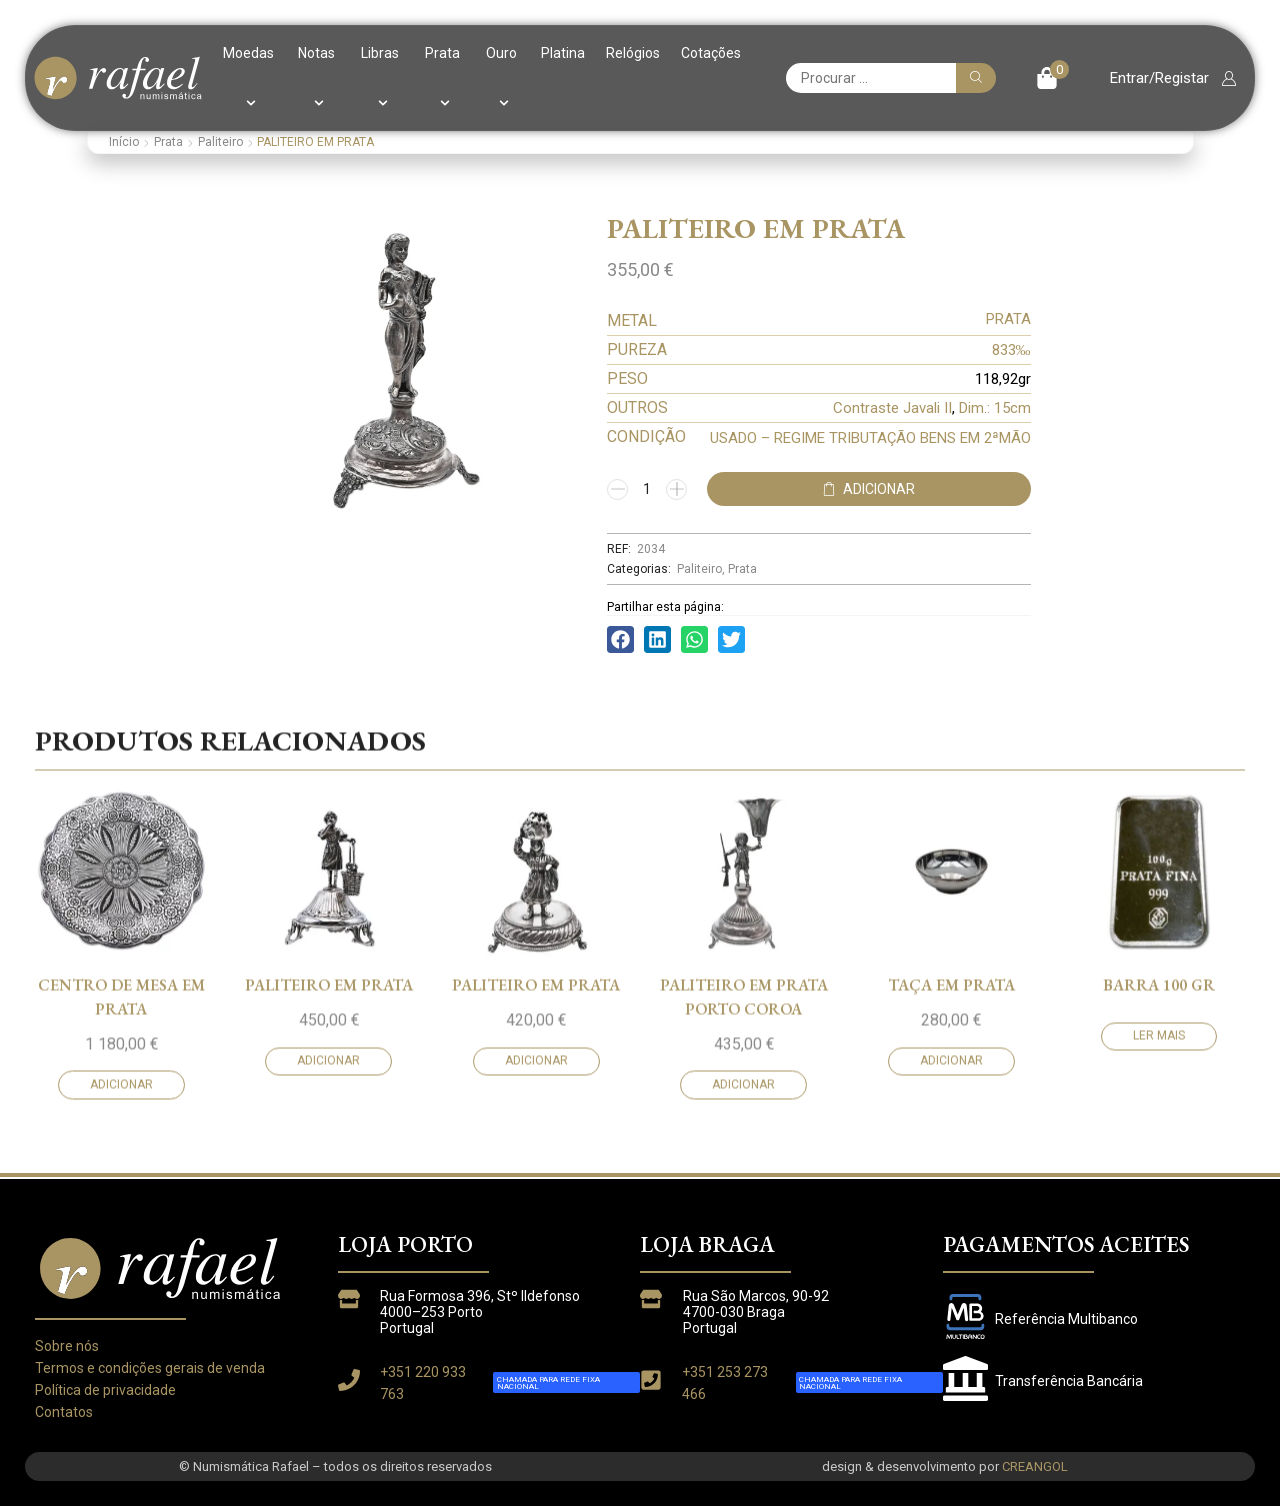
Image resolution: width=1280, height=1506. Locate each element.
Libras (380, 78)
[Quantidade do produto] (647, 489)
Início (124, 142)
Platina (563, 53)
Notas (316, 78)
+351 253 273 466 (725, 1383)
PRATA (1008, 319)
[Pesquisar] (976, 78)
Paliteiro (220, 142)
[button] (1052, 78)
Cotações (711, 53)
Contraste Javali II (892, 408)
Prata (442, 78)
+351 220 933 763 (423, 1383)
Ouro (501, 78)
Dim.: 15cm (995, 408)
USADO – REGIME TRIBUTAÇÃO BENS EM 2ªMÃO (870, 438)
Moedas (248, 78)
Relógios (633, 53)
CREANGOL (1035, 1466)
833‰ (1011, 350)
